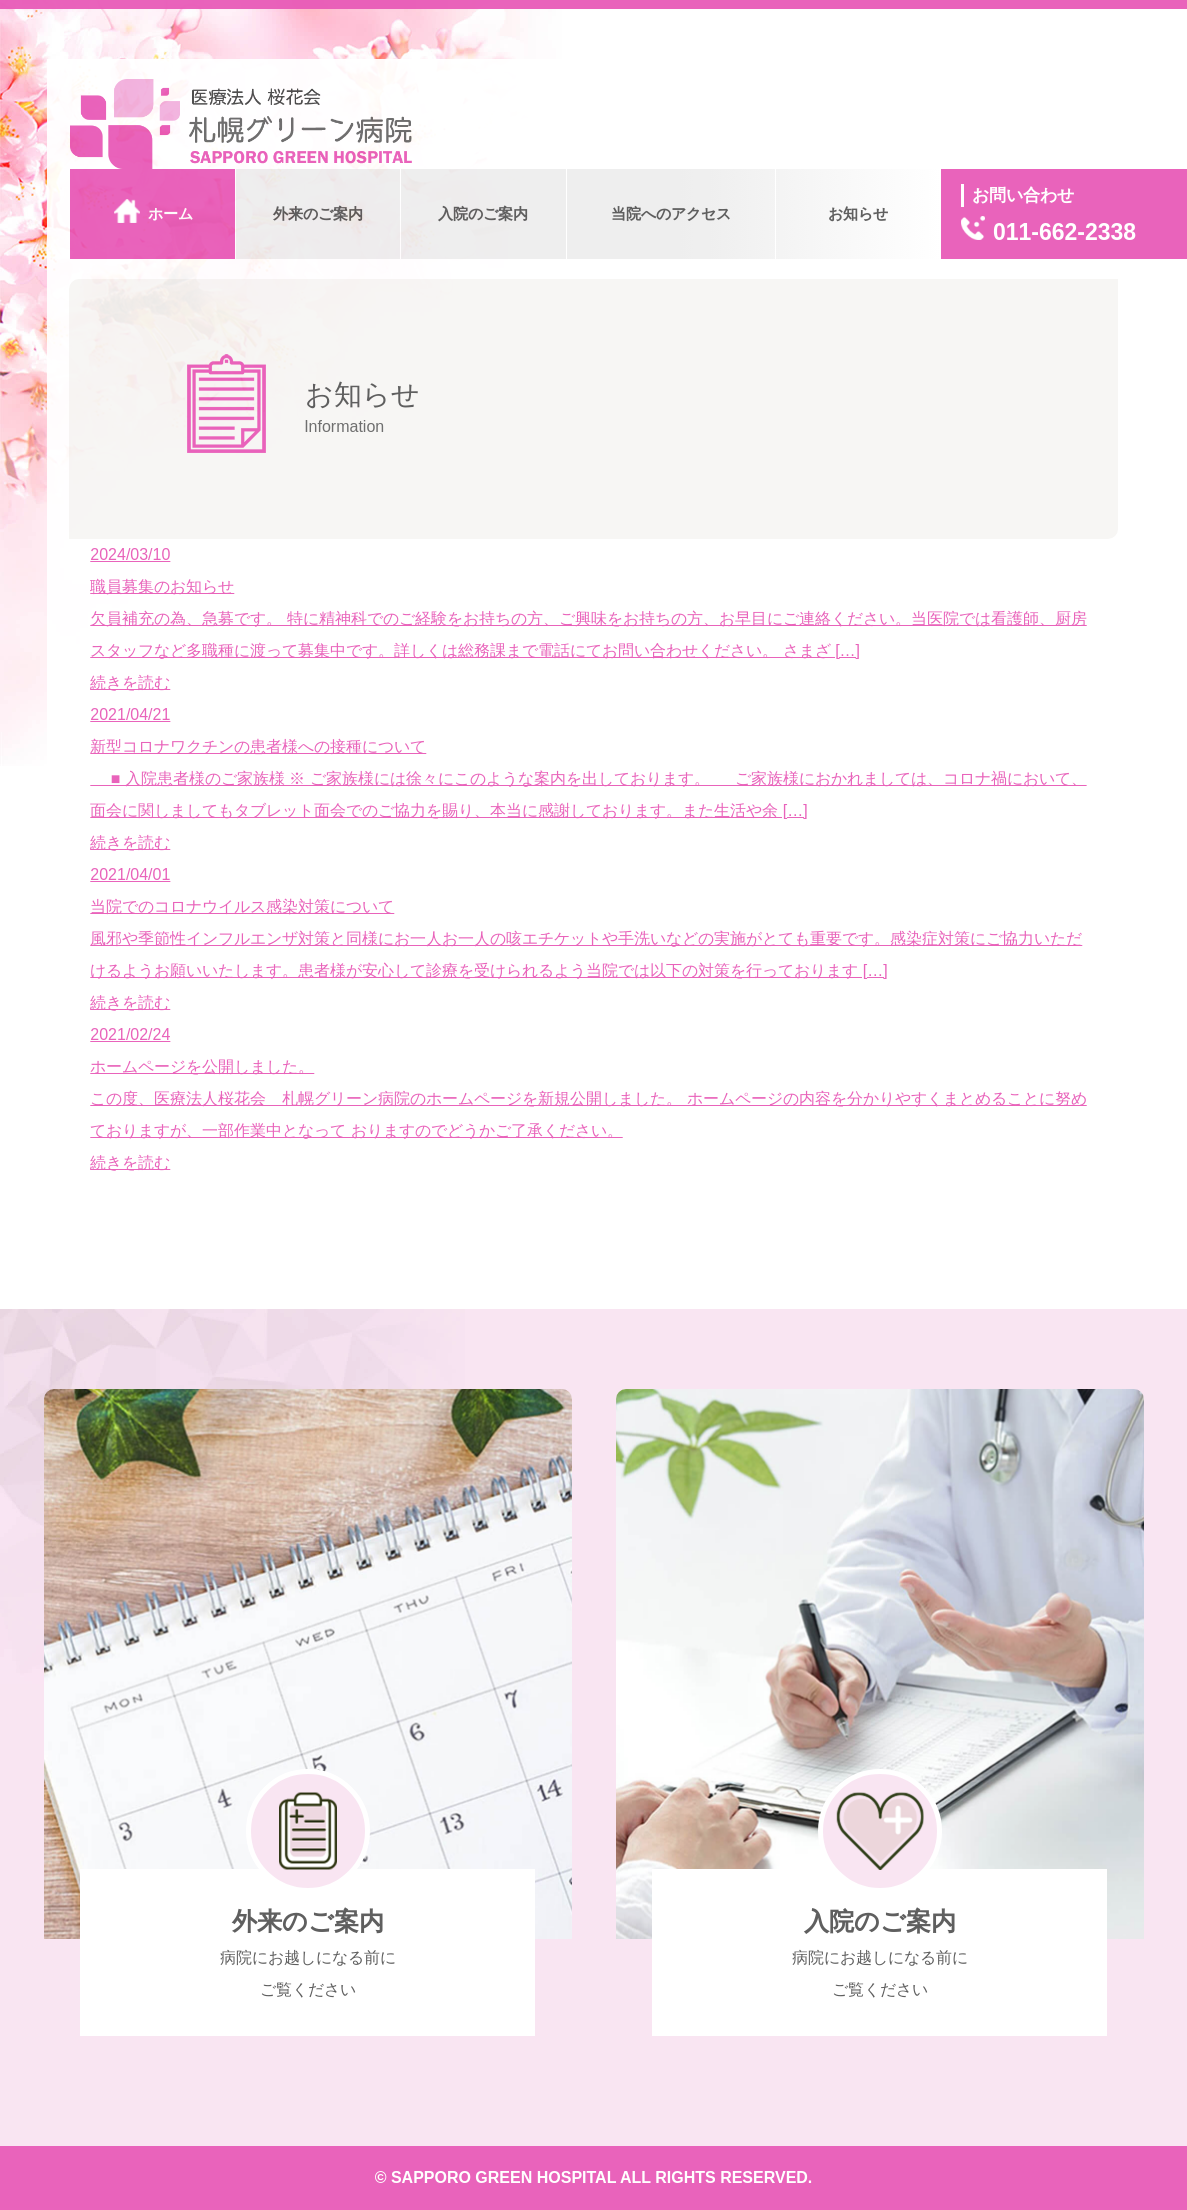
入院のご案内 (483, 213)
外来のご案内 (318, 213)
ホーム (153, 216)
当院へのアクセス (671, 213)
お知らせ (858, 213)
